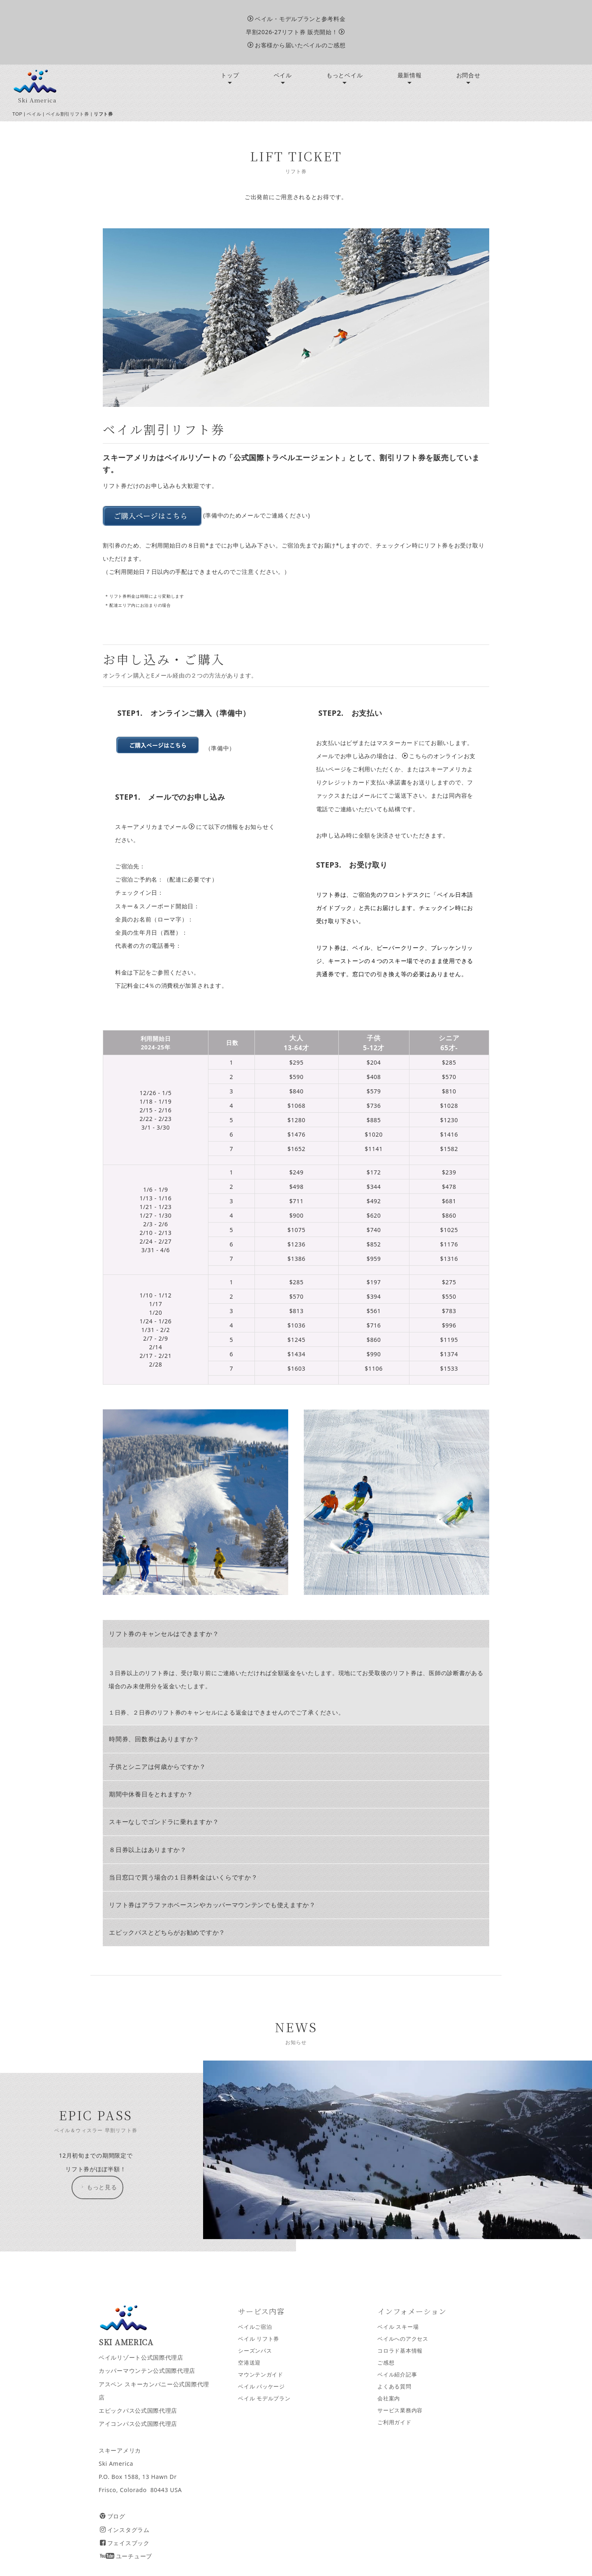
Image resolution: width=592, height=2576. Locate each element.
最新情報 (410, 75)
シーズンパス (255, 2350)
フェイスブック (125, 2543)
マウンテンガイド (260, 2374)
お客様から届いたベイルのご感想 (296, 45)
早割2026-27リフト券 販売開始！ (295, 32)
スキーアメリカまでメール (155, 827)
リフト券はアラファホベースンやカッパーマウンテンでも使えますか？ (212, 1904)
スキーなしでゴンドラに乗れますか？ (164, 1821)
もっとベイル (344, 75)
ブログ (112, 2516)
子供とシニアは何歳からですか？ (157, 1766)
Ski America (37, 100)
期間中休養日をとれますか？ (151, 1794)
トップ (230, 75)
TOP (17, 113)
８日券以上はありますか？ (147, 1849)
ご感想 (385, 2362)
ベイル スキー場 (398, 2326)
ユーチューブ (126, 2556)
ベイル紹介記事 (397, 2374)
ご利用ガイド (394, 2422)
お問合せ (468, 75)
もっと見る (98, 2187)
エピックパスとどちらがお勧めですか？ (167, 1932)
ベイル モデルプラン (264, 2398)
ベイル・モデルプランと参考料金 (296, 19)
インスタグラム (125, 2530)
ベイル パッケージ (261, 2386)
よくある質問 (394, 2386)
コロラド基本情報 (400, 2350)
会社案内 (388, 2398)
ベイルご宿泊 (255, 2326)
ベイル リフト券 (258, 2338)
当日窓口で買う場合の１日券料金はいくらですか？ (183, 1877)
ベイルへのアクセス (402, 2338)
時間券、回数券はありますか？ (154, 1739)
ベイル (283, 75)
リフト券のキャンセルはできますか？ (164, 1633)
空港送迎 (249, 2362)
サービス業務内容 (400, 2410)
